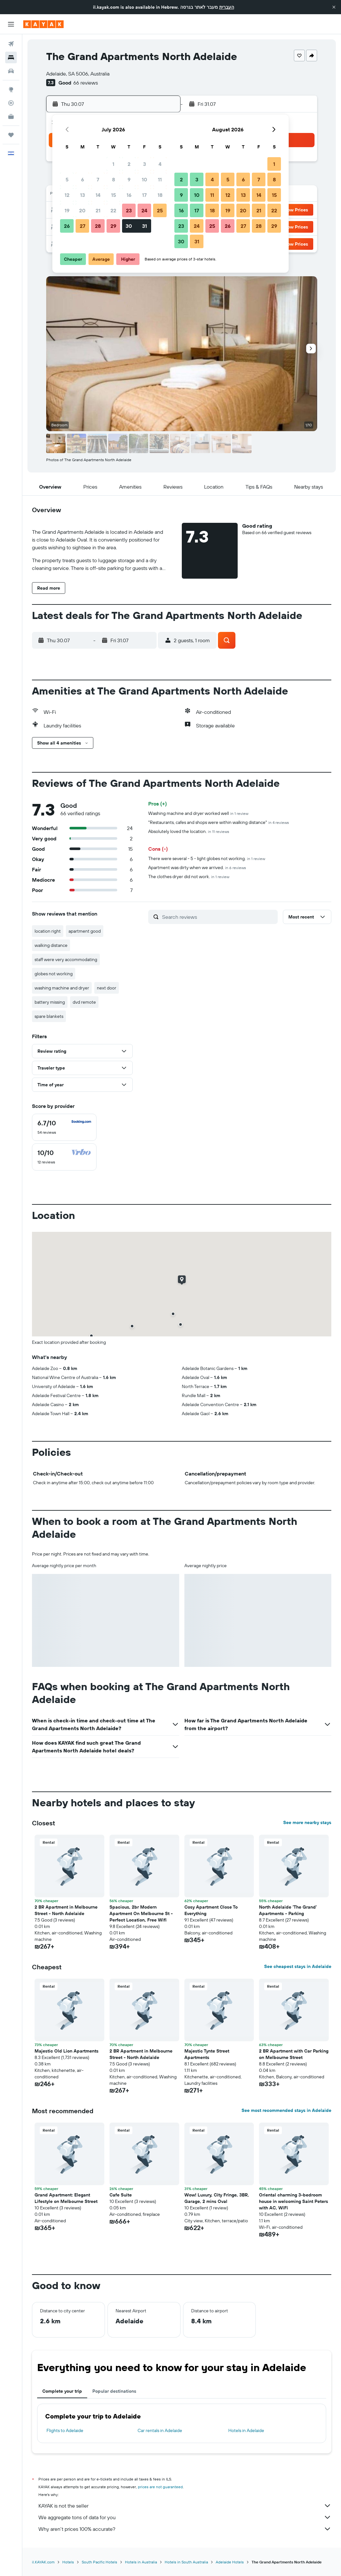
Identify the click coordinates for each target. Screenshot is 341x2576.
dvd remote (84, 1002)
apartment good (84, 931)
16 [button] (129, 195)
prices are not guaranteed (160, 2486)
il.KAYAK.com (43, 2562)
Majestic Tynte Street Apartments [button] (206, 2054)
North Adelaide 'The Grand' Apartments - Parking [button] (288, 1910)
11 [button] (160, 179)
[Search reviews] (218, 916)
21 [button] (98, 210)
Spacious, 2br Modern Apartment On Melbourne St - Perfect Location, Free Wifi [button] (141, 1913)
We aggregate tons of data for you (184, 2517)
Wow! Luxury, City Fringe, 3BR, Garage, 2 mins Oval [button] (216, 2198)
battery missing (50, 1002)
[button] (334, 7)
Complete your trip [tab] (62, 2391)
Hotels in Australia (141, 2562)
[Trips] (11, 134)
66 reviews (85, 82)
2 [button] (129, 164)
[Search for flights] (11, 43)
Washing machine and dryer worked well (198, 813)
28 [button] (98, 226)
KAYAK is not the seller (184, 2506)
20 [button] (82, 210)
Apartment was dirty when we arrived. (197, 867)
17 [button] (144, 195)
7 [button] (98, 179)
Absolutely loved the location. (188, 831)
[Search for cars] (11, 71)
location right (48, 931)
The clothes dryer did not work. (188, 876)
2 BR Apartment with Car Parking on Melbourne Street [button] (293, 2054)
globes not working (54, 974)
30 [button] (129, 226)
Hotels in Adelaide (246, 2430)
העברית (226, 7)
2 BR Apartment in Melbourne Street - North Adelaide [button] (66, 1910)
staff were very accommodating (66, 959)
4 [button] (160, 164)
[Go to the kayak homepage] (43, 24)
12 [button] (67, 195)
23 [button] (129, 210)
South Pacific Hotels (99, 2562)
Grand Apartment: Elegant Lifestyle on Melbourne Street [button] (66, 2198)
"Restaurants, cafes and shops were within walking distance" (218, 822)
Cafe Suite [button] (120, 2195)
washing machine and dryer (62, 988)
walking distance (51, 945)
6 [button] (82, 179)
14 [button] (98, 195)
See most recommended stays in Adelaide (286, 2110)
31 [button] (144, 226)
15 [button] (113, 195)
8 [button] (113, 179)
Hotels (68, 2562)
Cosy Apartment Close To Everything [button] (211, 1910)
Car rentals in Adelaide (160, 2430)
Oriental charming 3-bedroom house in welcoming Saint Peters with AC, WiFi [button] (293, 2201)
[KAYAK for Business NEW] (11, 116)
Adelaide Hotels (230, 2562)
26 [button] (67, 226)
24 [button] (144, 210)
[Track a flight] (11, 102)
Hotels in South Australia (186, 2562)
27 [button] (82, 226)
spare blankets (49, 1016)
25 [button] (160, 210)
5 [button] (67, 179)
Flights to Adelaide (64, 2430)
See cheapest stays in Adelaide (297, 1966)
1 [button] (113, 164)
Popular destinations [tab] (114, 2391)
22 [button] (113, 210)
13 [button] (82, 195)
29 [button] (113, 226)
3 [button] (144, 164)
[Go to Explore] (11, 89)
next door (106, 988)
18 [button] (160, 195)
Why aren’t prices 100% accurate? (184, 2529)
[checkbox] (64, 1127)
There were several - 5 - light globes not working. (206, 858)
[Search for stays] (11, 57)
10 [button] (144, 179)
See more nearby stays (307, 1822)
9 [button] (129, 179)
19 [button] (67, 210)
